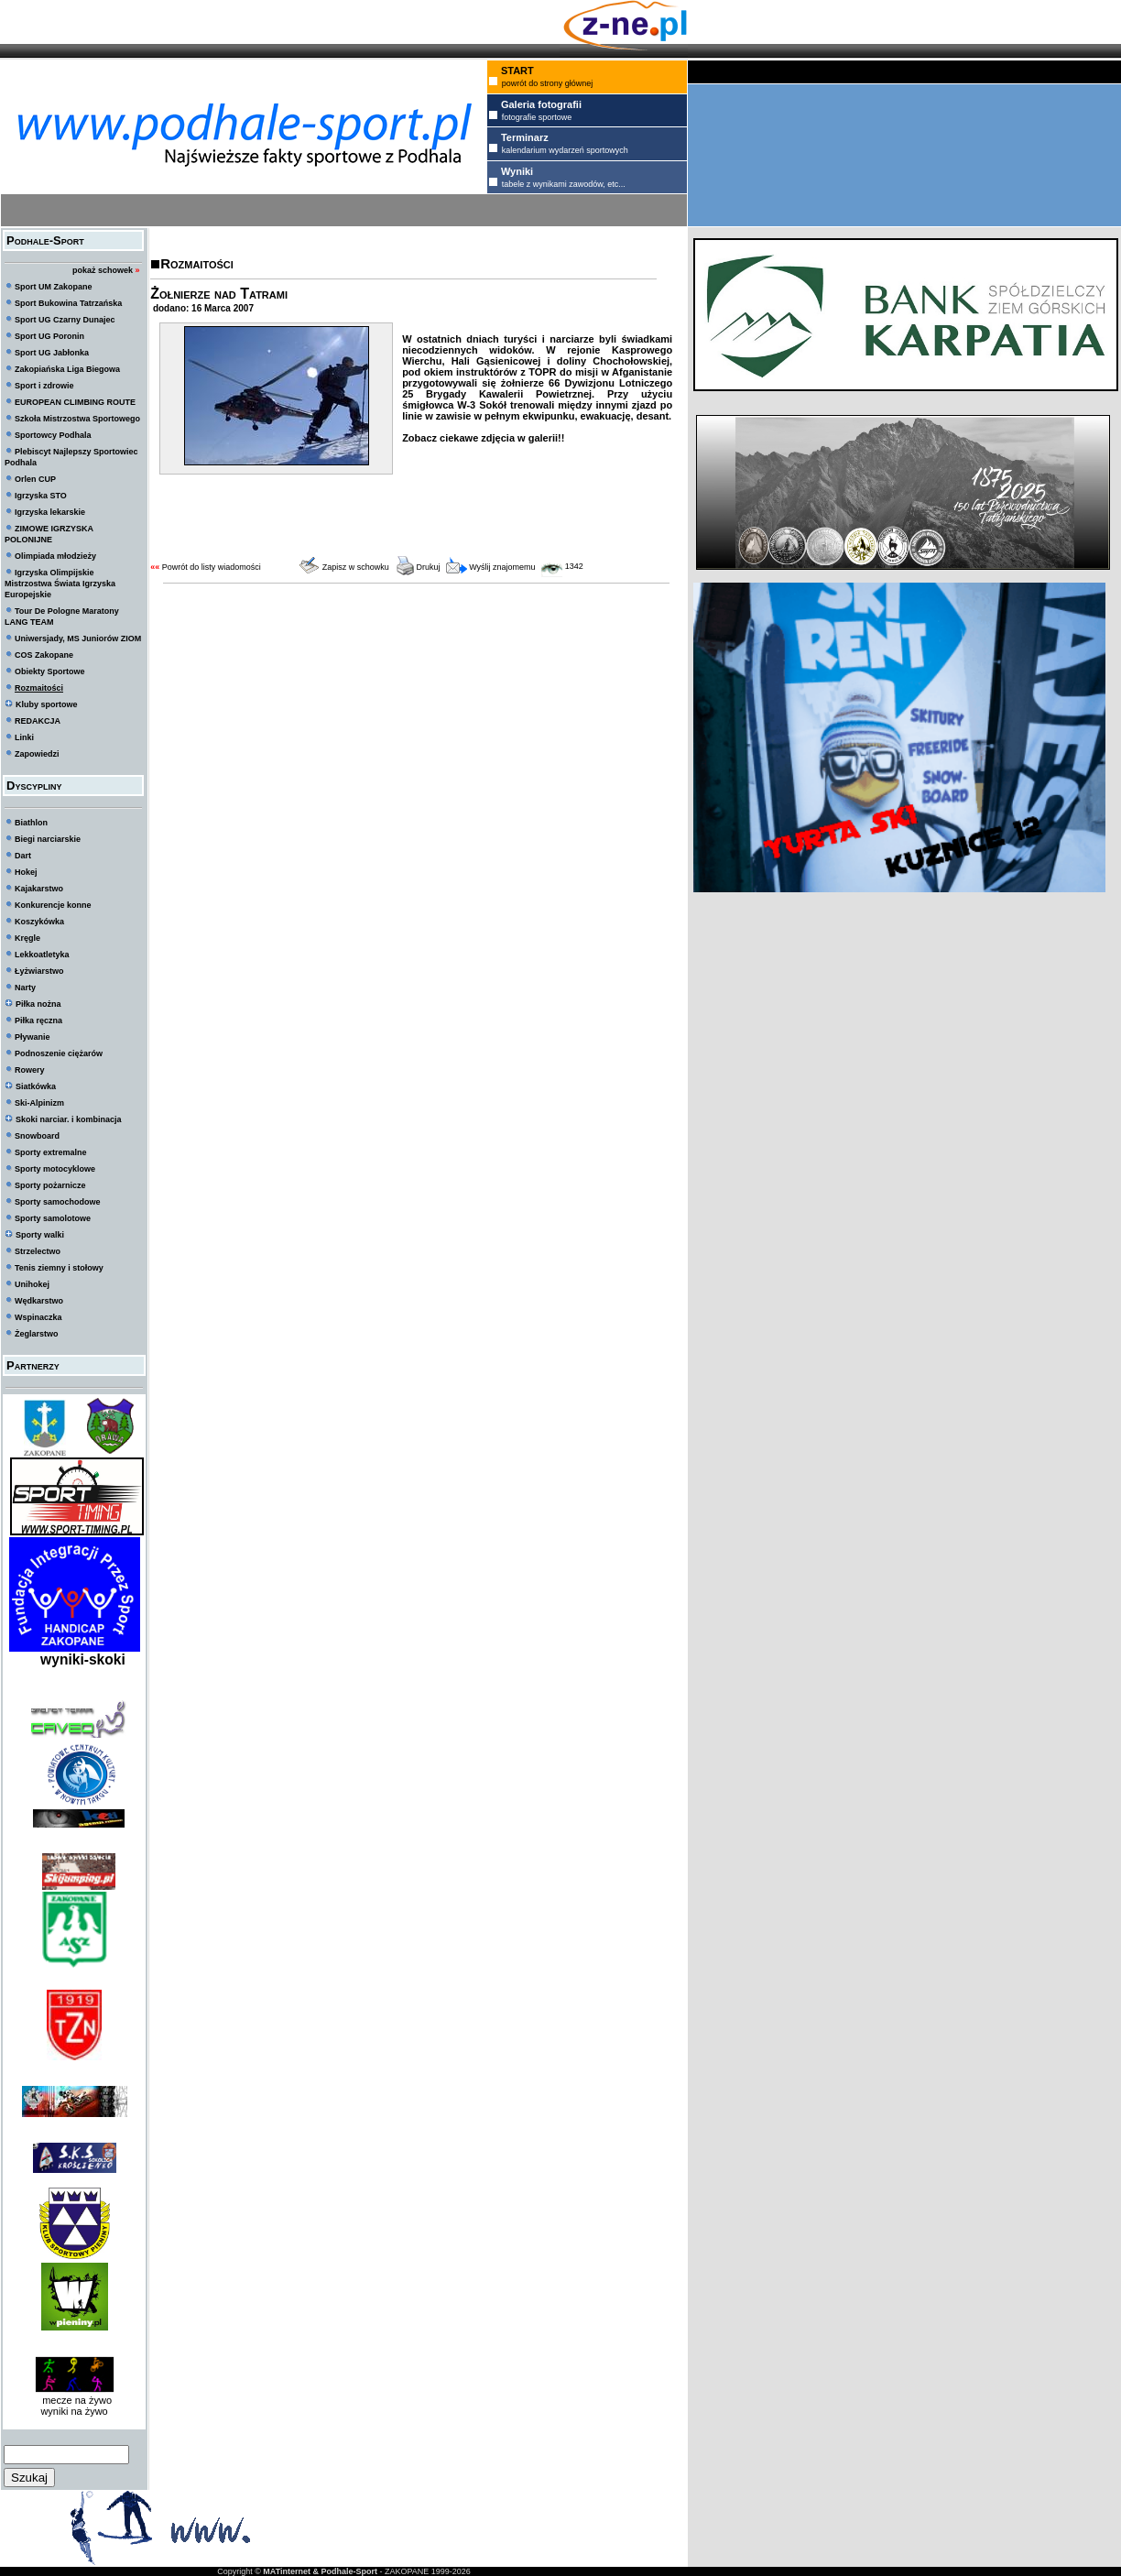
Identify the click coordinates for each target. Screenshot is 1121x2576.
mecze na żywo (74, 2400)
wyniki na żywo (73, 2411)
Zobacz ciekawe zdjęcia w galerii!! (483, 437)
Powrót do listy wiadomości (211, 567)
